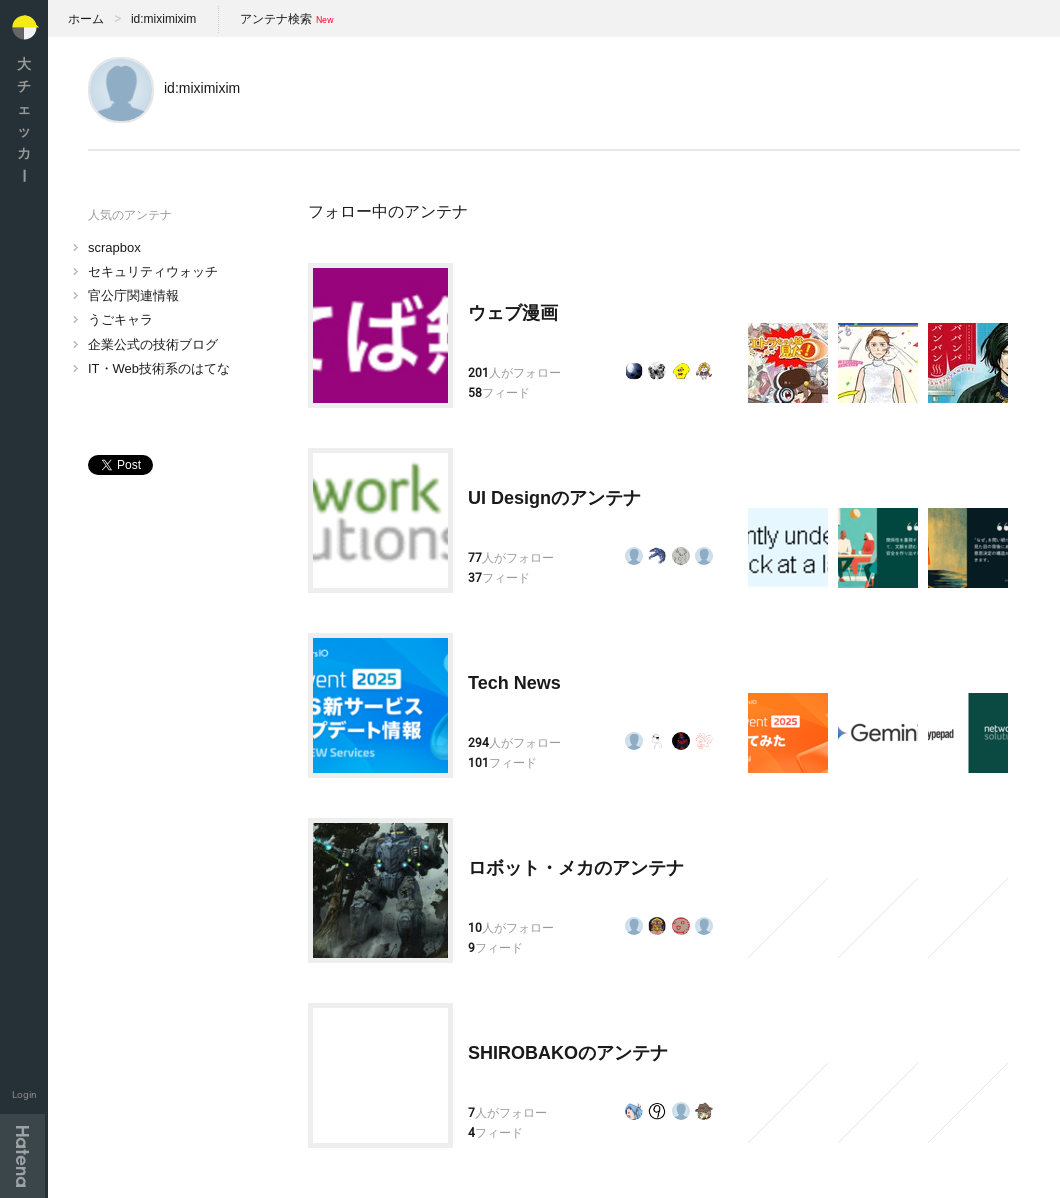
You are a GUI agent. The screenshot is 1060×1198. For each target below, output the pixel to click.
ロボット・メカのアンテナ (576, 868)
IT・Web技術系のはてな (159, 368)
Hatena (22, 1156)
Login (24, 1094)
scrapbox (114, 247)
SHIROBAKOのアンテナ (568, 1053)
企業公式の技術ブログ (153, 344)
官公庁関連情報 (133, 295)
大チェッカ (24, 119)
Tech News (514, 683)
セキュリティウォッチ (153, 271)
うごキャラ (120, 319)
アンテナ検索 (276, 19)
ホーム (86, 19)
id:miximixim (163, 19)
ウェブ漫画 (513, 313)
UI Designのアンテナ (554, 498)
